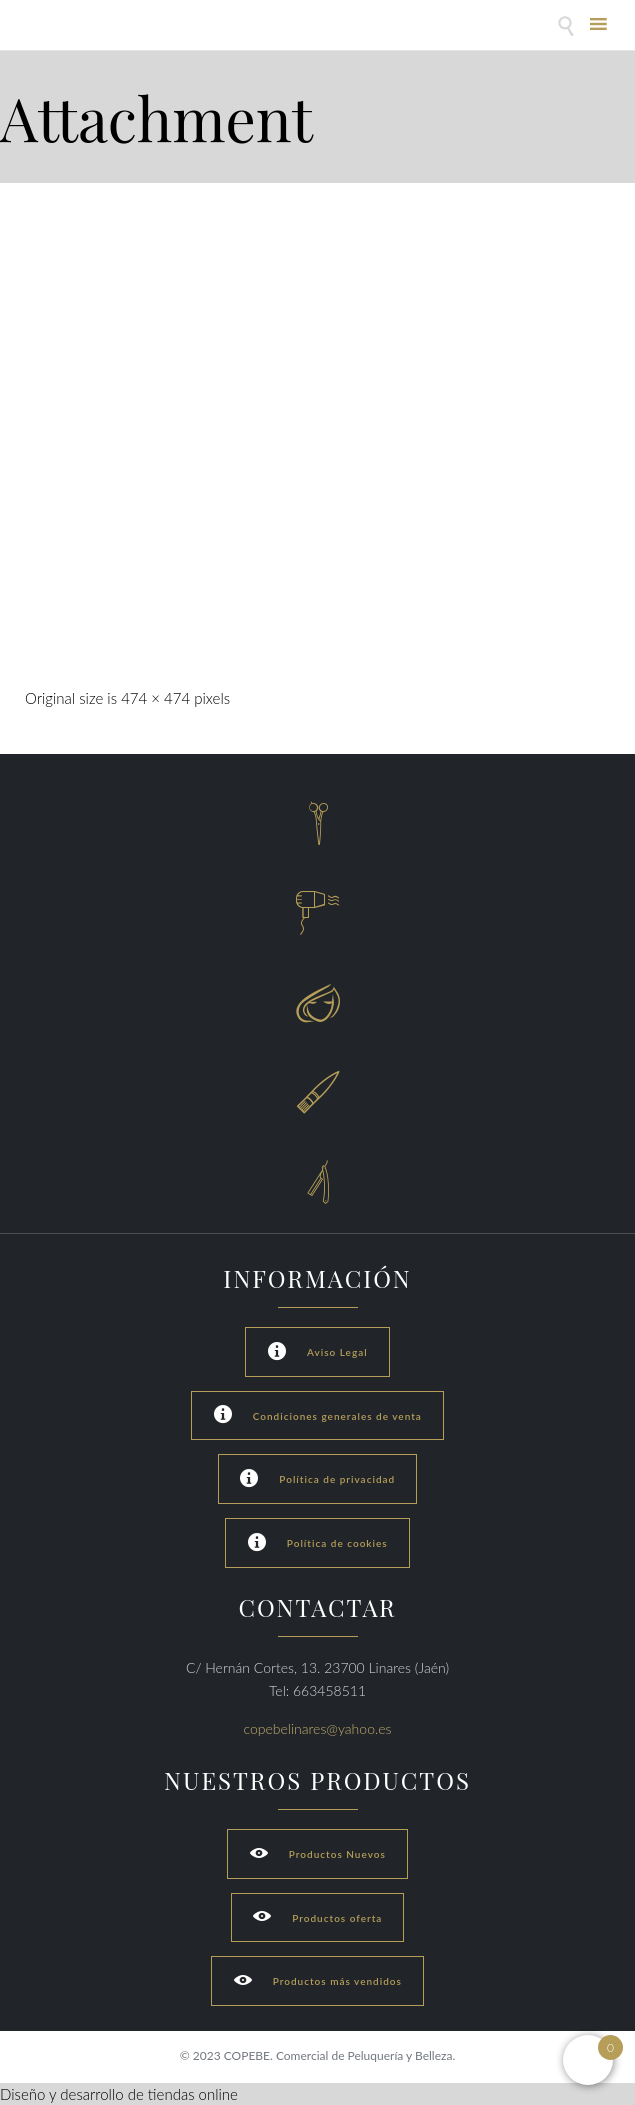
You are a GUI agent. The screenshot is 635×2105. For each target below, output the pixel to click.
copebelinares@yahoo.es (318, 1728)
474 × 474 (155, 698)
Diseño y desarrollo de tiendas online (119, 2094)
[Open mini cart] (588, 2060)
